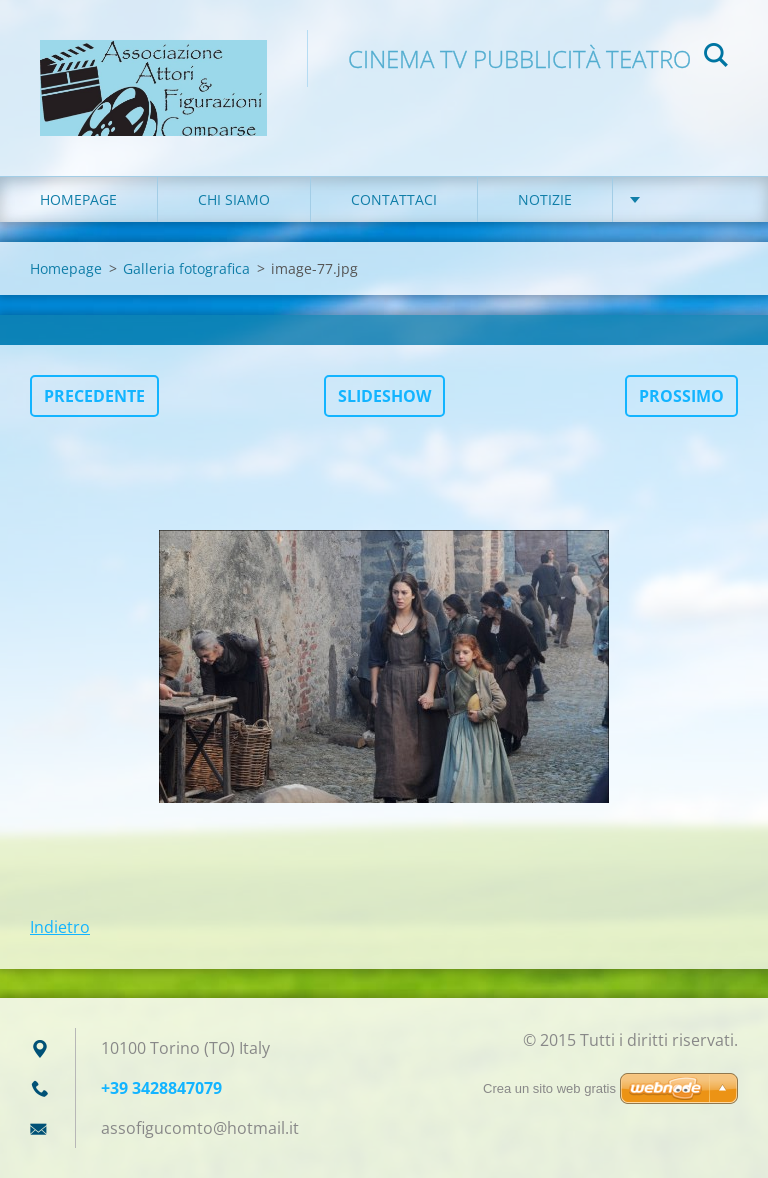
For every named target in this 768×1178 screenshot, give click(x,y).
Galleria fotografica (186, 268)
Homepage (78, 199)
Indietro (60, 927)
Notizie (545, 199)
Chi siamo (234, 199)
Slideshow (384, 396)
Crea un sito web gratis (549, 1088)
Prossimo (681, 396)
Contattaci (394, 199)
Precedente (94, 396)
